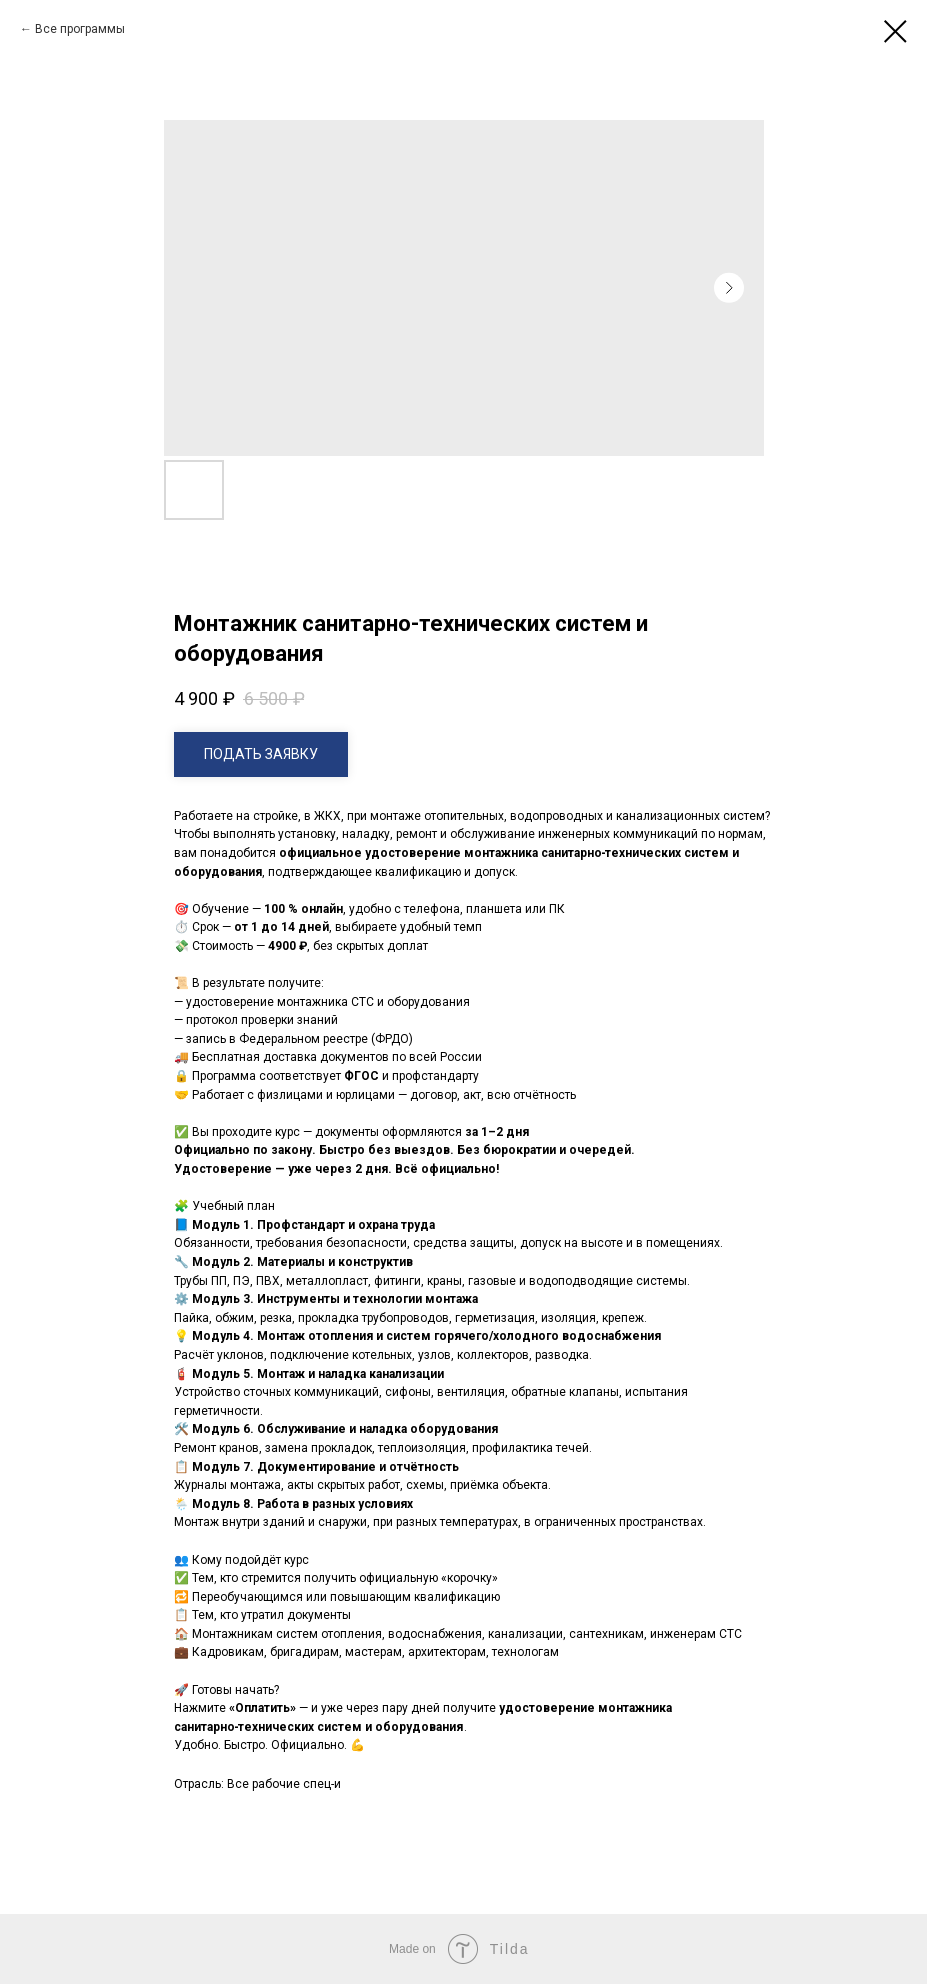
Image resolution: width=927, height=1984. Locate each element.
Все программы (80, 29)
